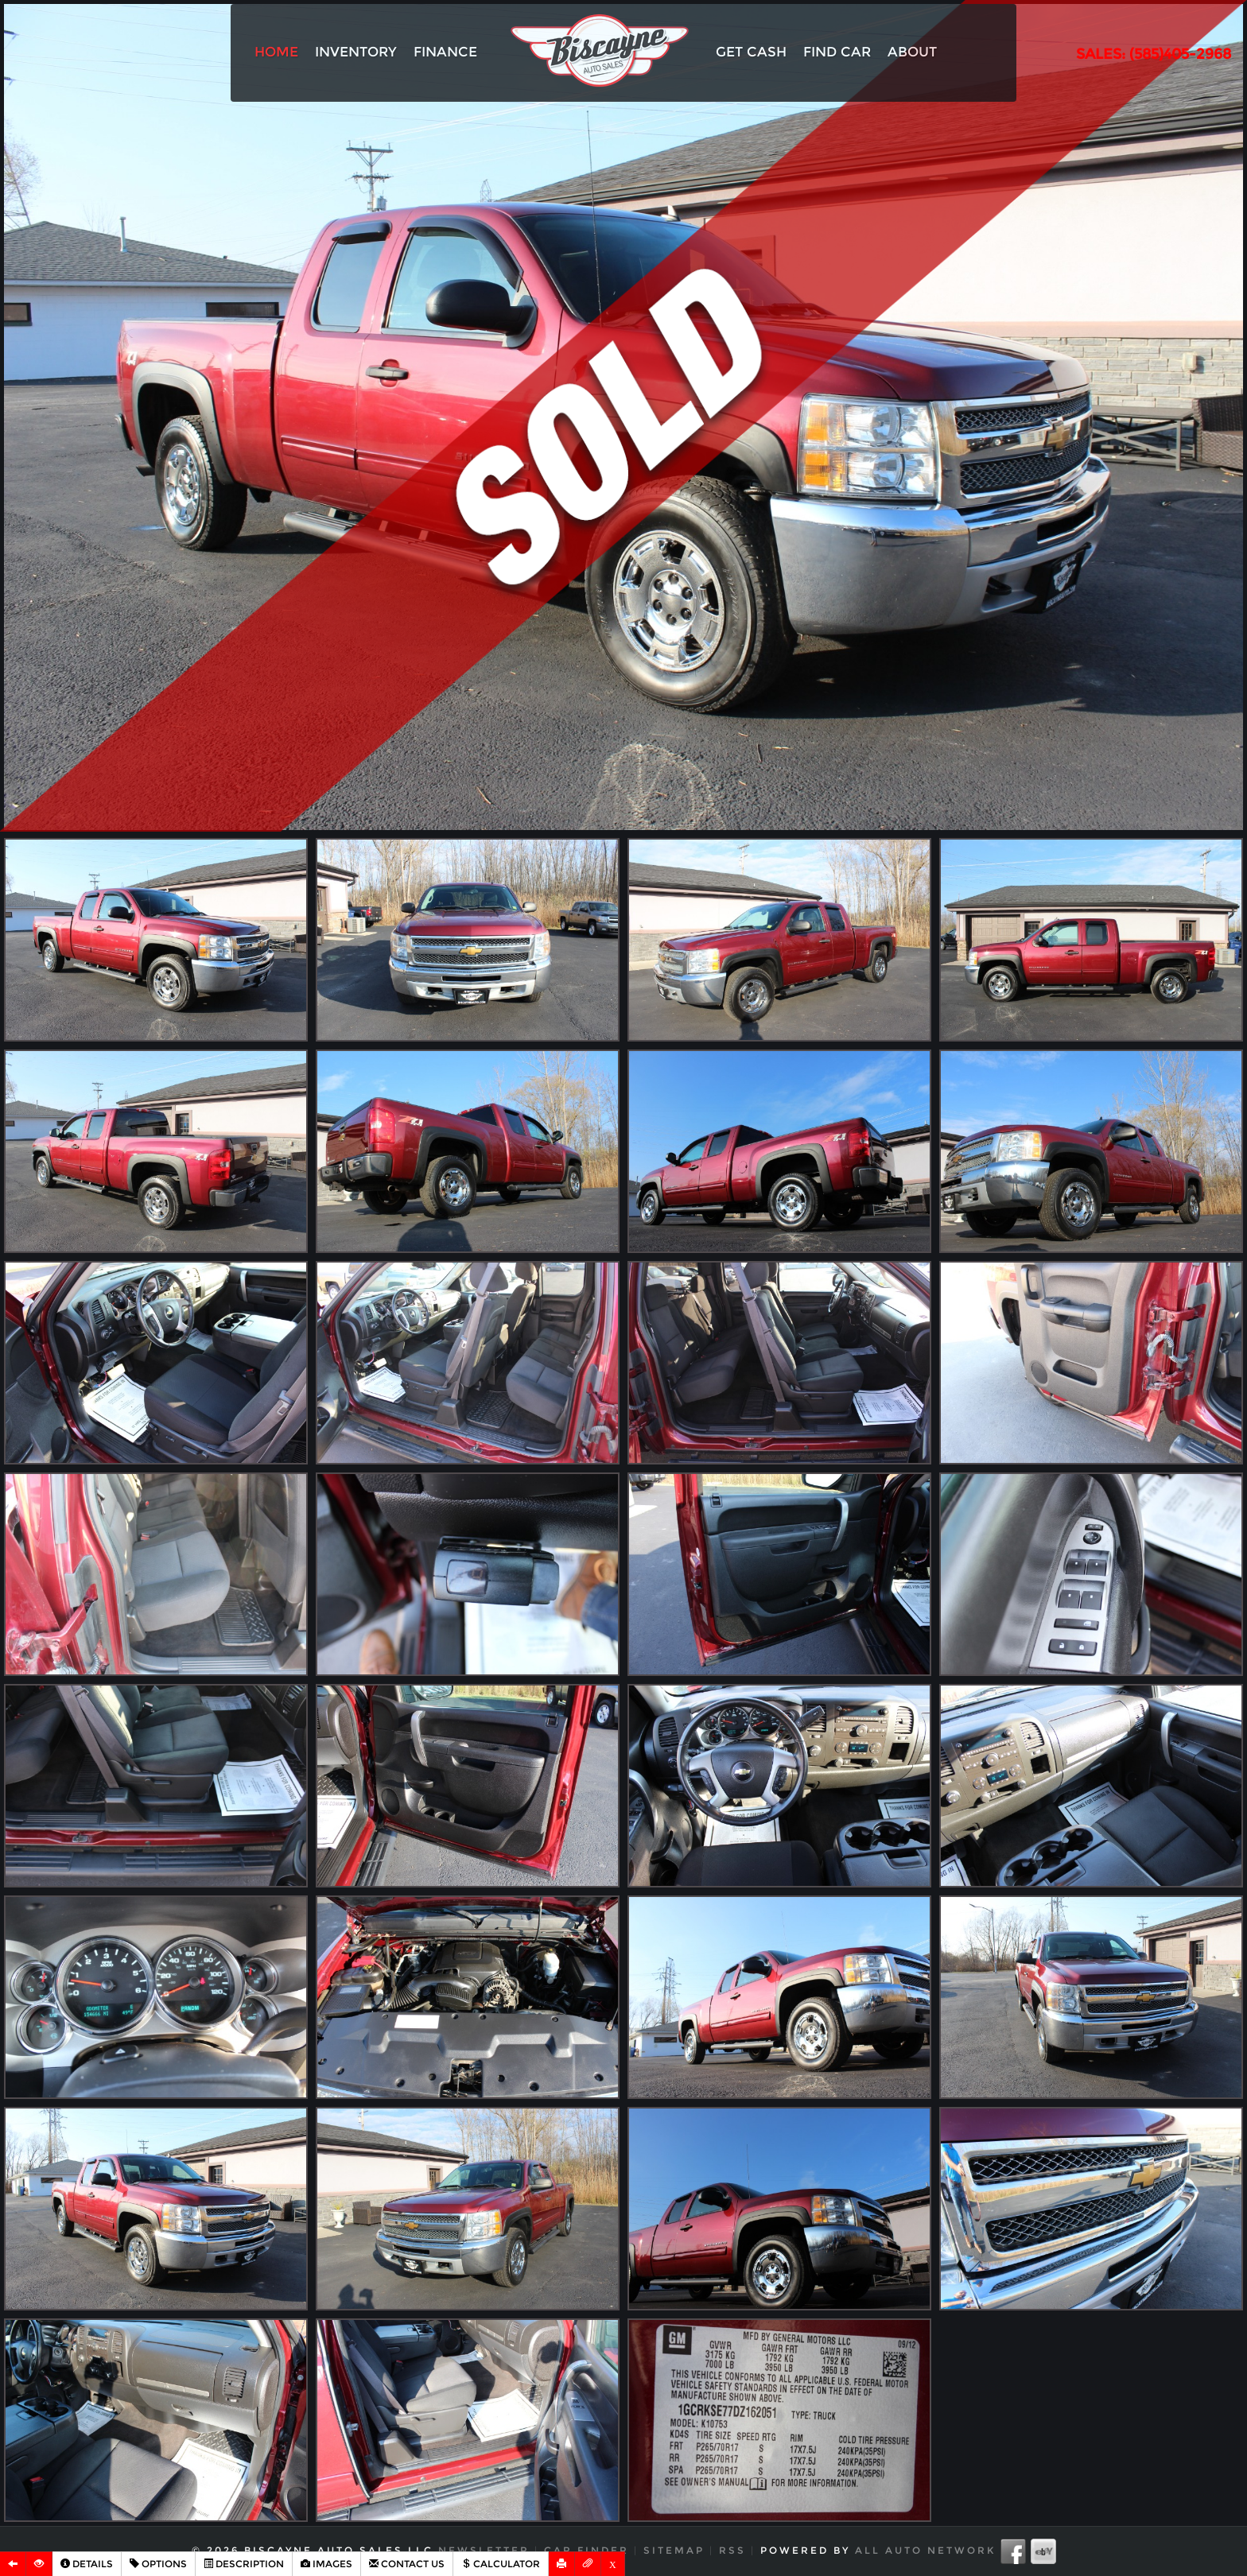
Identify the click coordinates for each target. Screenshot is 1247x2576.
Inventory (356, 52)
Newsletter (484, 2550)
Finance (445, 52)
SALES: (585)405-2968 (1153, 54)
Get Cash (751, 52)
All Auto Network (925, 2550)
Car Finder (586, 2550)
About (912, 52)
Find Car (837, 52)
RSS (732, 2550)
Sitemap (674, 2550)
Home (276, 52)
